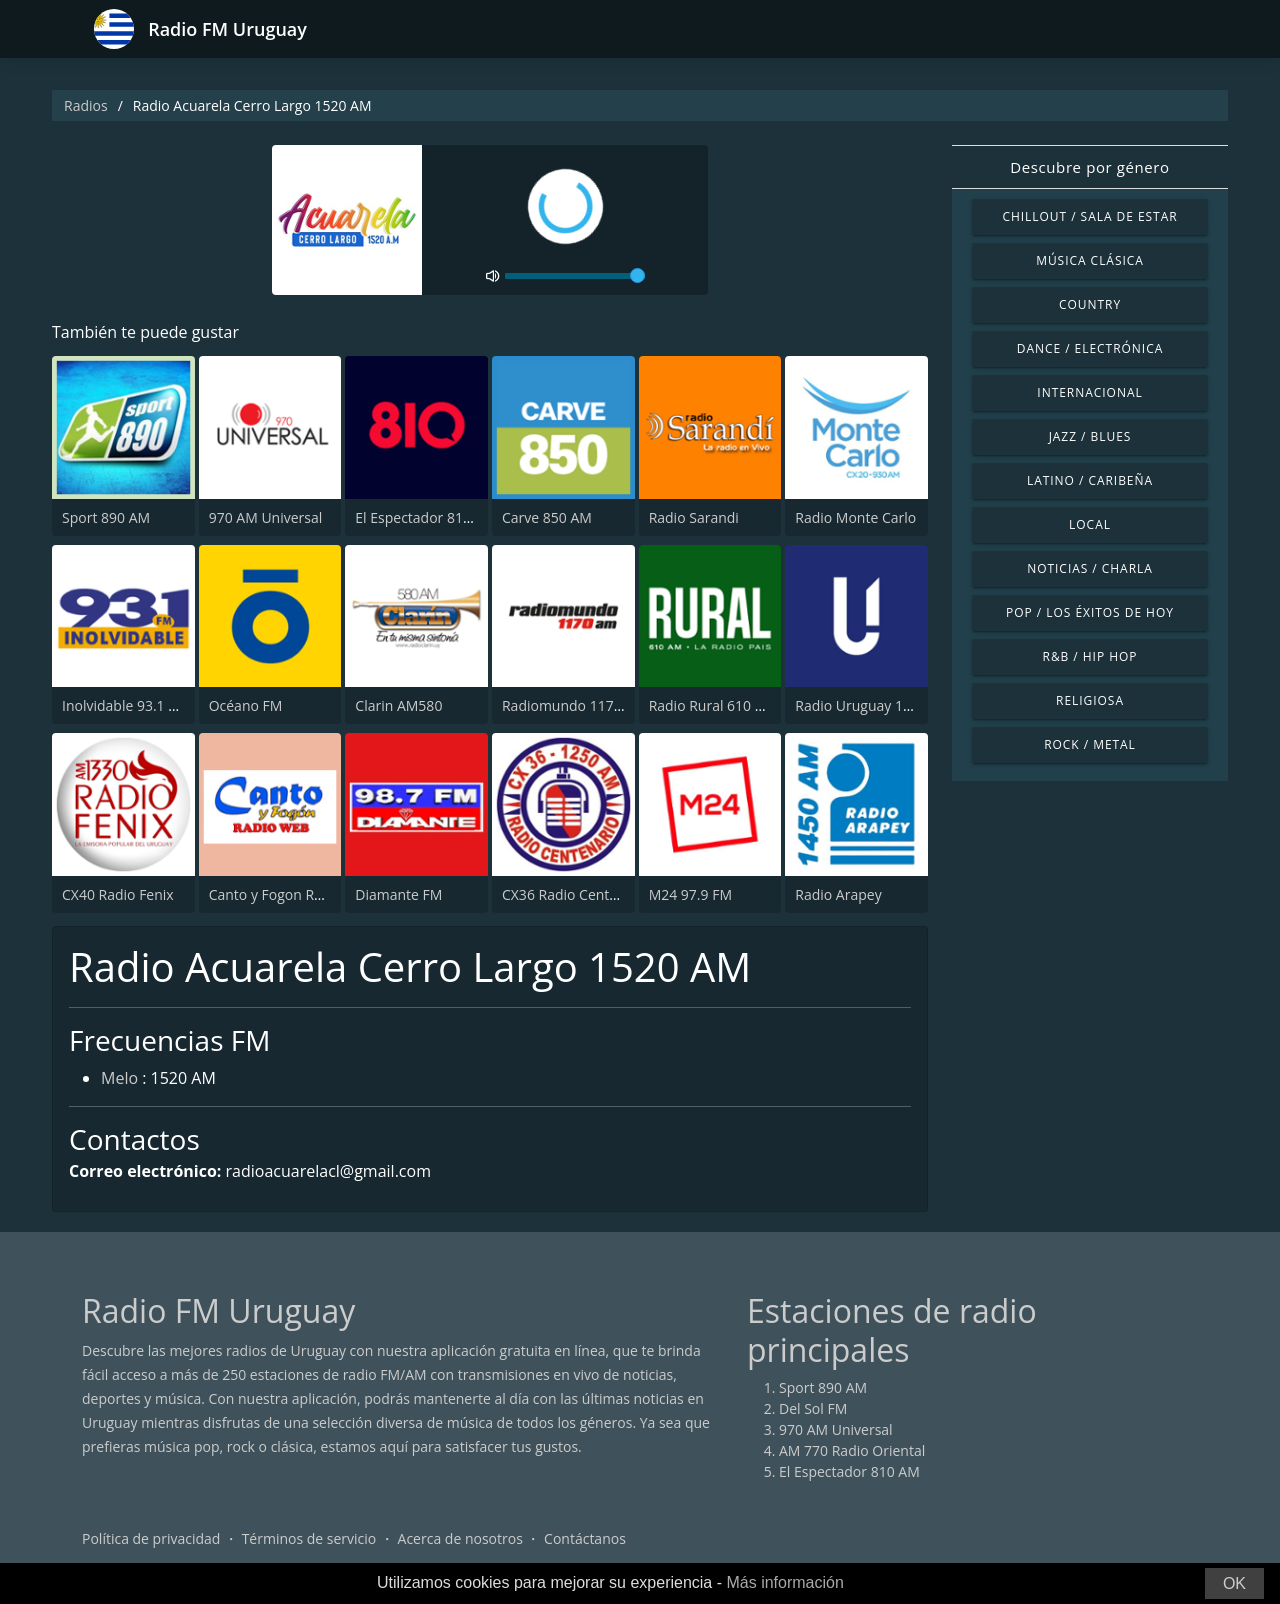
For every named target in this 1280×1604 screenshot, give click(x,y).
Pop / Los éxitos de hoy (1090, 612)
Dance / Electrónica (1090, 348)
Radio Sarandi (694, 517)
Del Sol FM (813, 1408)
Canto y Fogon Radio (276, 894)
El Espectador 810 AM (425, 517)
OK (1234, 1583)
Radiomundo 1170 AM (574, 705)
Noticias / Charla (1090, 568)
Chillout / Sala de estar (1089, 216)
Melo (119, 1078)
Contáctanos (585, 1538)
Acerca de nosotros (460, 1538)
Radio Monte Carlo (855, 517)
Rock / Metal (1090, 744)
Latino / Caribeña (1090, 480)
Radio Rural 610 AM (713, 705)
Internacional (1089, 392)
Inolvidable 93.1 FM (125, 705)
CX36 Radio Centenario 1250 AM (607, 894)
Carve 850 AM (547, 517)
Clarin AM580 (398, 705)
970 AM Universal (266, 517)
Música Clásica (1090, 260)
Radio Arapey (838, 894)
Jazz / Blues (1090, 436)
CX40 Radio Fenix (118, 894)
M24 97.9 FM (690, 894)
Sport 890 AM (106, 517)
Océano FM (246, 705)
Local (1090, 524)
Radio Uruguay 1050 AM (873, 705)
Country (1090, 304)
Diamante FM (398, 894)
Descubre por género (1089, 167)
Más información (784, 1582)
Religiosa (1090, 700)
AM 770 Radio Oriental (852, 1450)
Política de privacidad (151, 1538)
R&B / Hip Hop (1090, 656)
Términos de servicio (309, 1538)
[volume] (575, 276)
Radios (86, 105)
